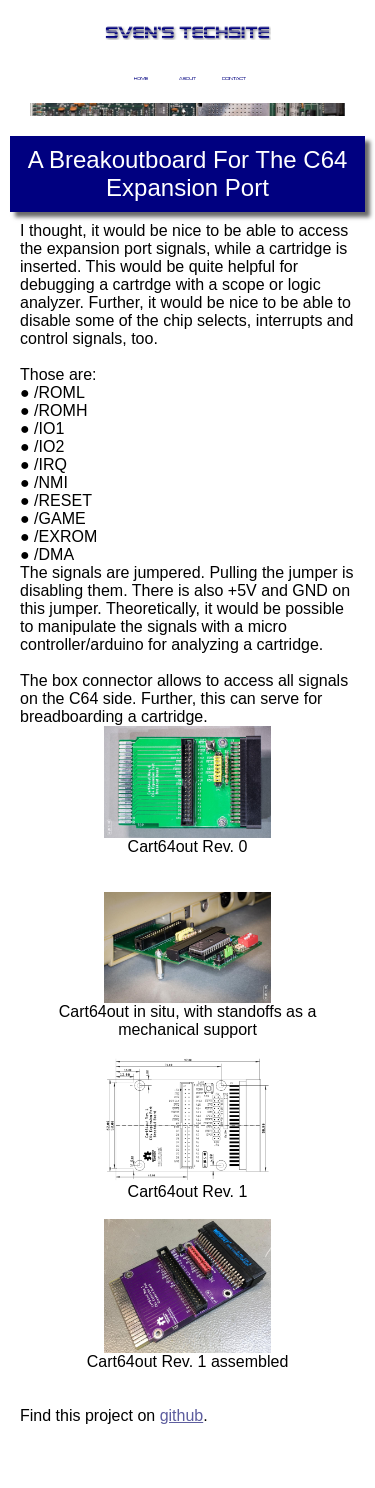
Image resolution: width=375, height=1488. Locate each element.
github (182, 1415)
